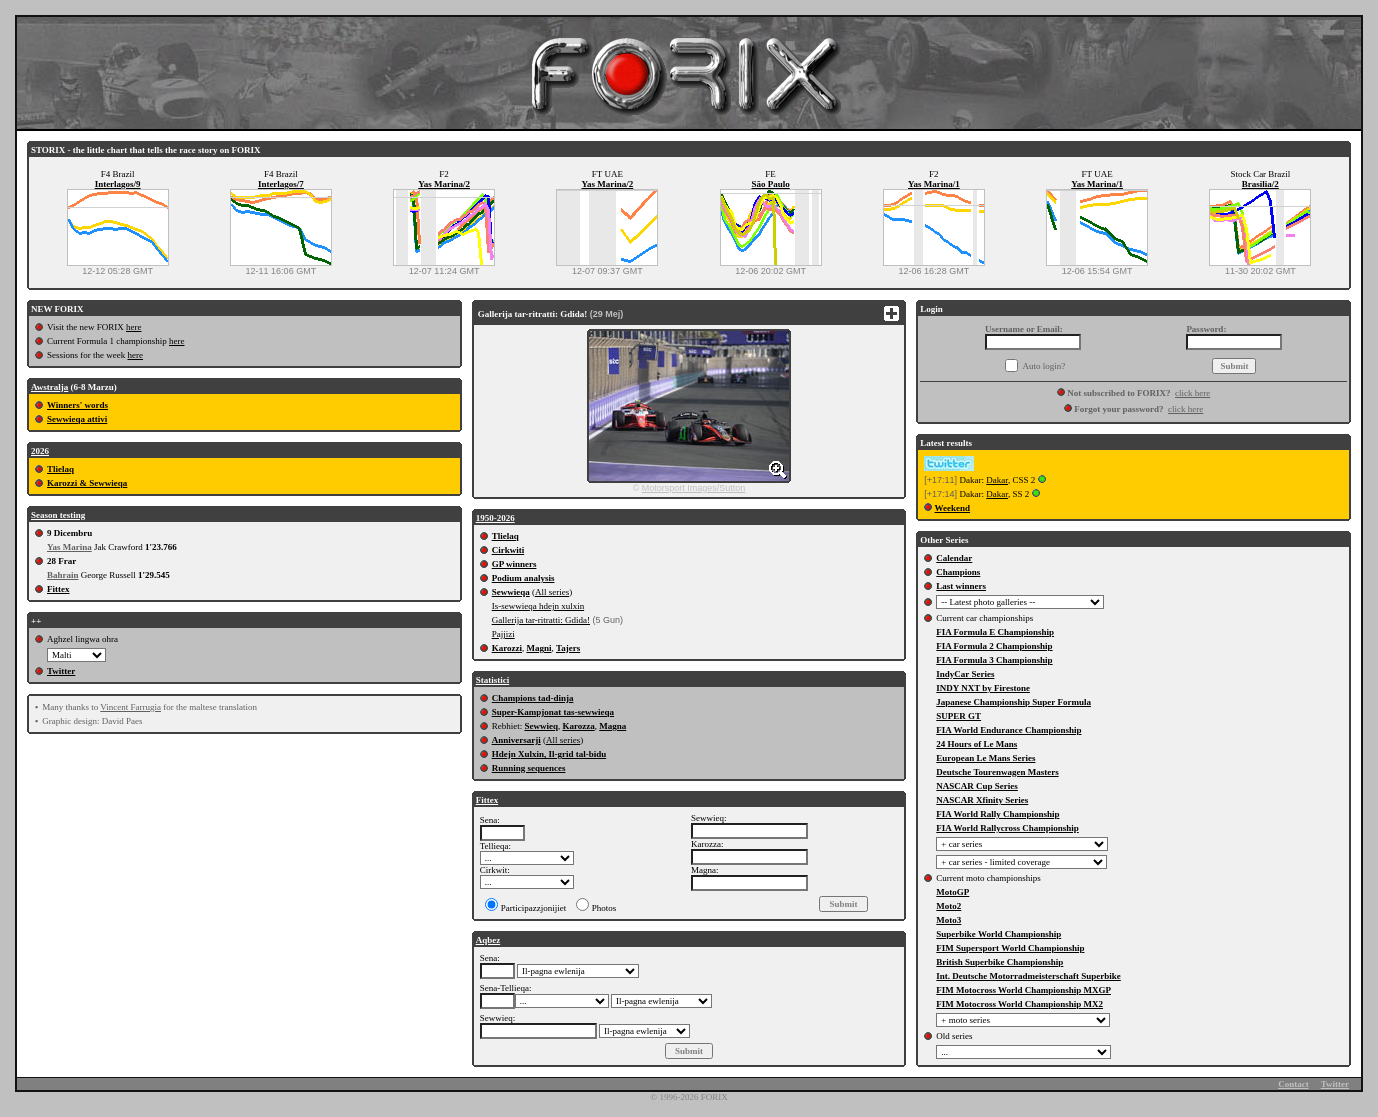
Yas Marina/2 (444, 184)
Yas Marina (69, 547)
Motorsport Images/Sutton (694, 488)
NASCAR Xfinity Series (982, 800)
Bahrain (63, 575)
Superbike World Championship (998, 934)
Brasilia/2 (1260, 184)
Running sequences (529, 768)
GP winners (514, 564)
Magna (612, 726)
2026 (40, 451)
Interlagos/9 (118, 184)
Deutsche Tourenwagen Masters (997, 772)
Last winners (961, 586)
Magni (538, 648)
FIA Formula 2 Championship (994, 646)
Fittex (58, 589)
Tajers (568, 648)
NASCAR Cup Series (977, 786)
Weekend (953, 508)
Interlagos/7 (281, 184)
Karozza (578, 726)
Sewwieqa (511, 592)
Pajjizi (503, 634)
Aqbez (488, 940)
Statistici (493, 680)
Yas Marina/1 (934, 184)
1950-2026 (495, 518)
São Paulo (770, 184)
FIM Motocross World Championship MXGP (1023, 990)
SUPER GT (958, 716)
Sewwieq (541, 726)
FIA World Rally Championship (997, 814)
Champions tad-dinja (533, 698)
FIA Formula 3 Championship (994, 660)
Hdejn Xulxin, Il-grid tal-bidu (549, 754)
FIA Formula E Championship (995, 632)
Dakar (997, 480)
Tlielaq (60, 469)
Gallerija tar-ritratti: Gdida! (541, 620)
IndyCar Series (965, 674)
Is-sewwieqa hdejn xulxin (538, 606)
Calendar (954, 558)
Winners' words (77, 405)
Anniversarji (516, 740)
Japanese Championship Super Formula (1013, 702)
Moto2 (948, 906)
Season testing (58, 515)
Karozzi (507, 648)
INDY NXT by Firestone (983, 688)
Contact (1293, 1084)
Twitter (61, 671)
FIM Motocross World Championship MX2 (1019, 1004)
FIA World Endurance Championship (1008, 730)
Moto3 (948, 920)
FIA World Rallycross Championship (1007, 828)
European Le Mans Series (985, 758)
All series (552, 592)
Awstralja (49, 387)
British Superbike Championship (999, 962)
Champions (958, 572)
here (134, 327)
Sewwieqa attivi (77, 419)
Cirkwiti (508, 550)
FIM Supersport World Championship (1010, 948)
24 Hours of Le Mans (976, 744)
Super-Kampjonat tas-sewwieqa (553, 712)
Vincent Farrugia (130, 707)
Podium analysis (523, 578)
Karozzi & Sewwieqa (87, 483)
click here (1192, 393)
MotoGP (952, 892)
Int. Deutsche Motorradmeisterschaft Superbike (1028, 976)
